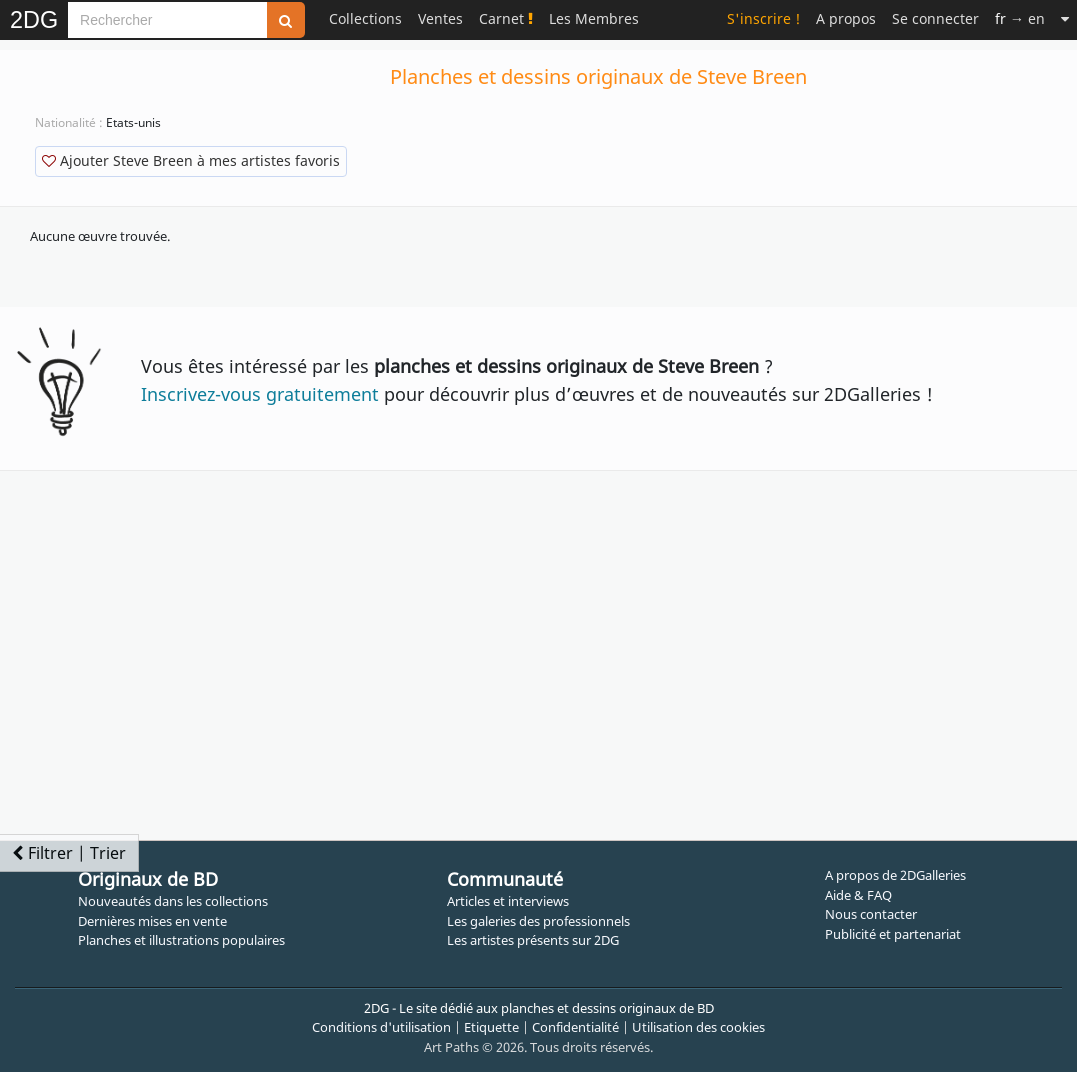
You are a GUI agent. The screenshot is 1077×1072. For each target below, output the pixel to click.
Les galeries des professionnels (538, 921)
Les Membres (594, 18)
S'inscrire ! (763, 18)
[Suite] (1065, 18)
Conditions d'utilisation (381, 1027)
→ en (1020, 18)
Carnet (506, 18)
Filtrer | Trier (69, 853)
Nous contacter (871, 914)
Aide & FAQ (858, 895)
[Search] (167, 20)
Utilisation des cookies (698, 1027)
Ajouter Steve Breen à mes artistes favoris (191, 160)
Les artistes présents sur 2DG (533, 940)
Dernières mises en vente (152, 921)
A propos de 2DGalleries (895, 875)
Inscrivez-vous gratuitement (260, 394)
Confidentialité (575, 1027)
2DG (34, 20)
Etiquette (491, 1027)
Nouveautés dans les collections (173, 901)
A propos (846, 18)
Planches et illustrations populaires (181, 940)
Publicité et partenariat (893, 934)
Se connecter (935, 18)
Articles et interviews (508, 901)
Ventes (440, 18)
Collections (365, 18)
